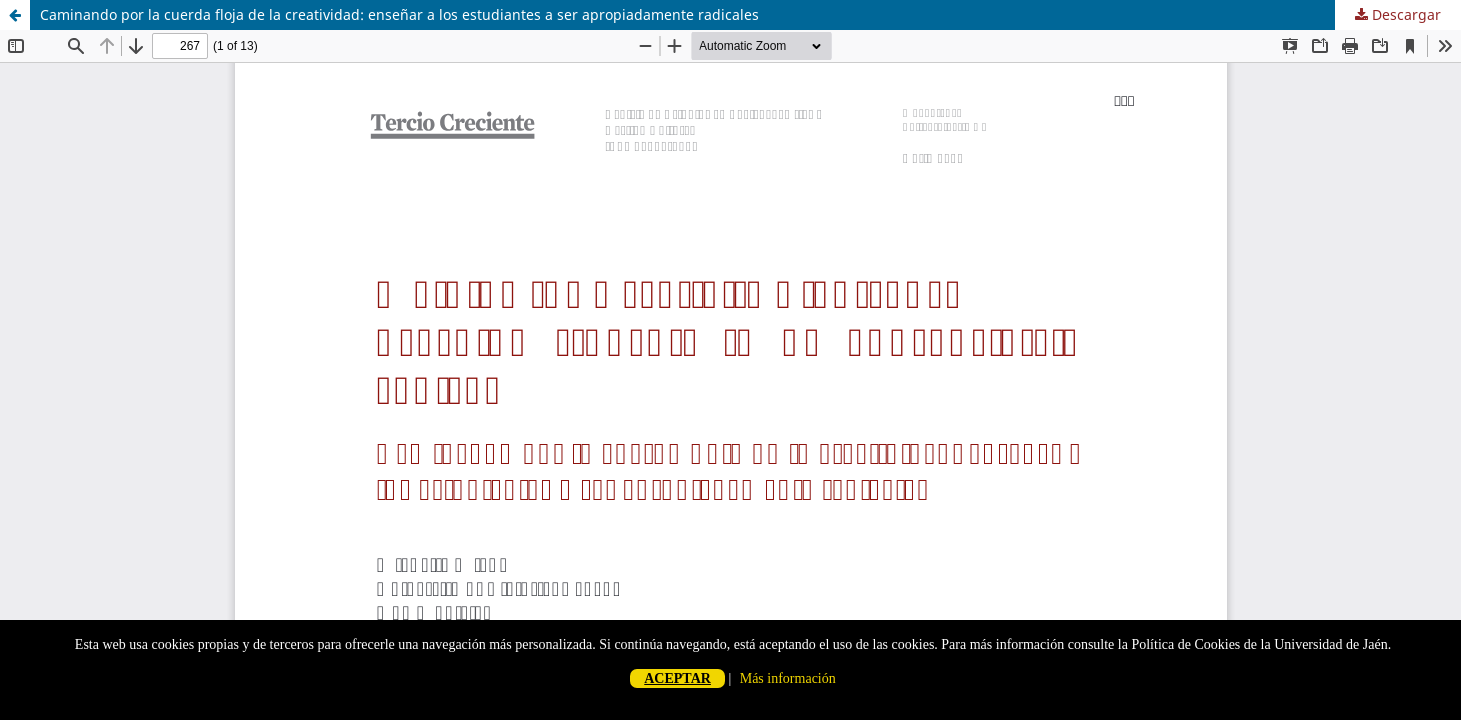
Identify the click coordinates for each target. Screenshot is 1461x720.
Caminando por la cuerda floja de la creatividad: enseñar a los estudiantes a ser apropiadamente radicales (399, 14)
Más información (788, 678)
